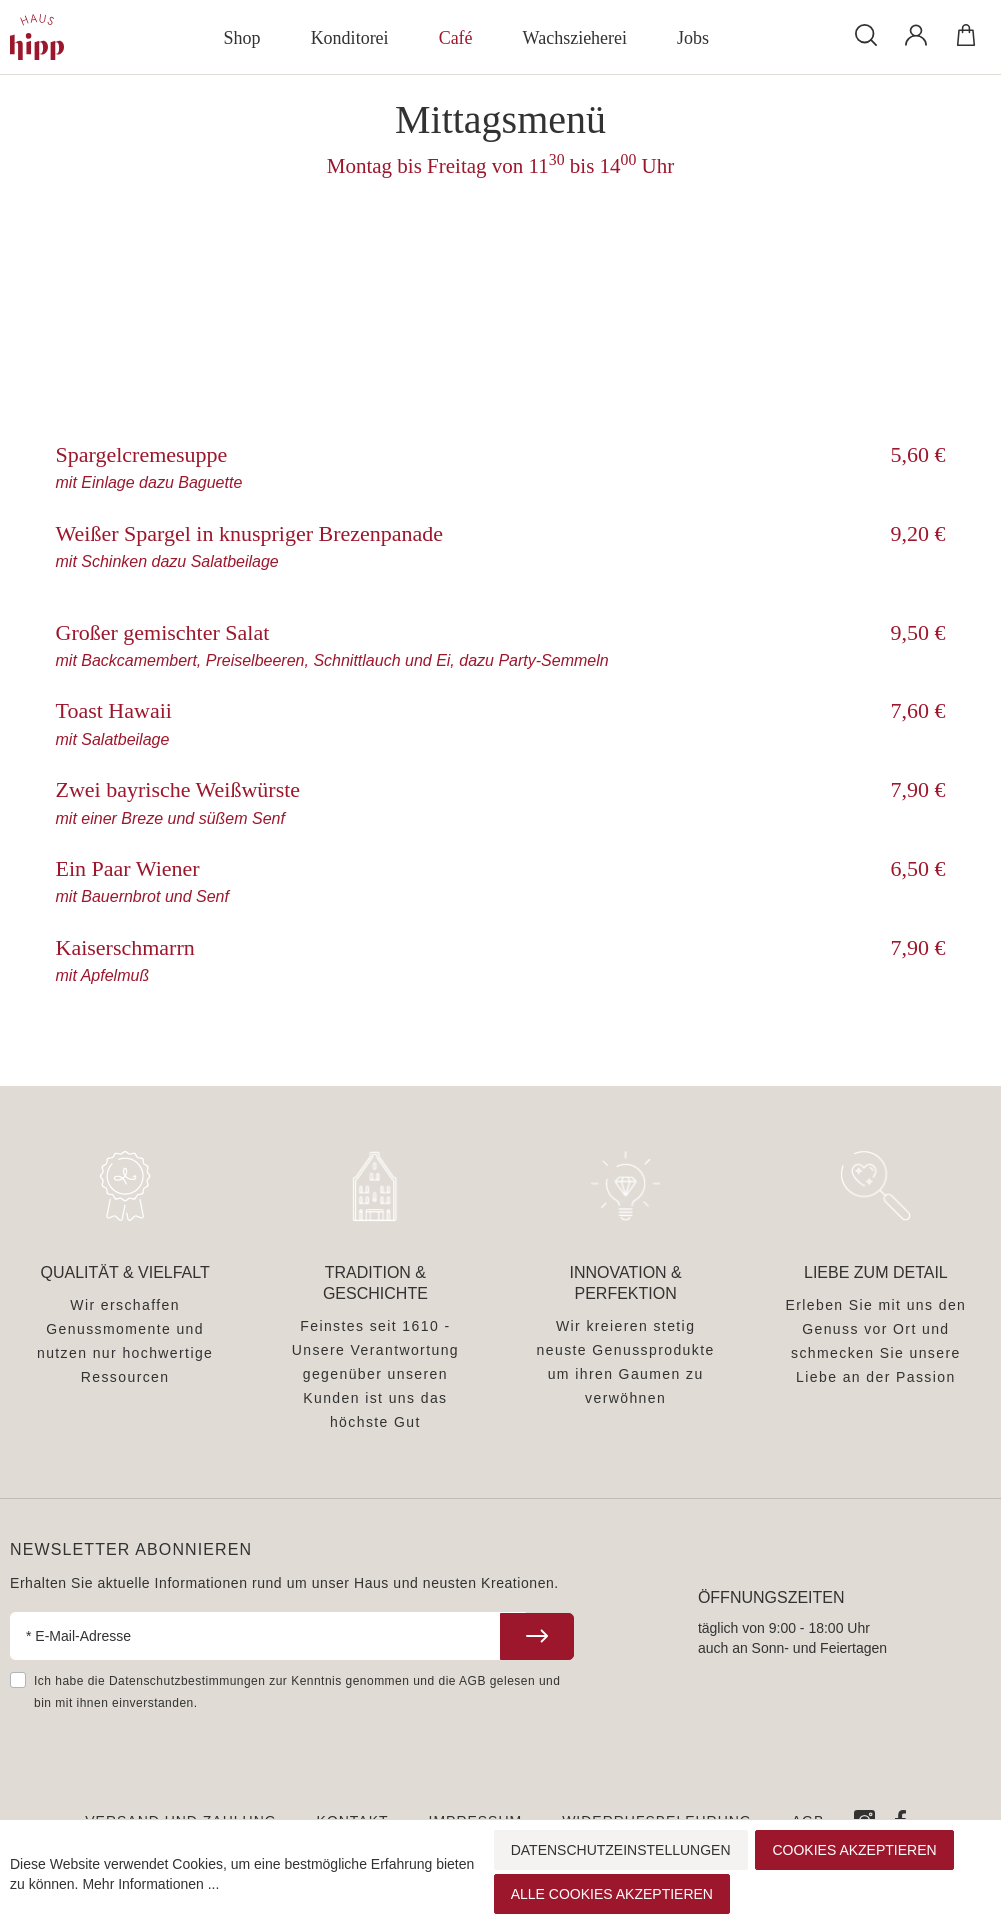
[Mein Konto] (916, 35)
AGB (472, 1681)
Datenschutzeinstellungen (621, 1850)
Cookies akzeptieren (854, 1850)
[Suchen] (866, 34)
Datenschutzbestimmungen (187, 1681)
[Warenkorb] (966, 35)
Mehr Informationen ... (150, 1884)
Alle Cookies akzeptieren (612, 1894)
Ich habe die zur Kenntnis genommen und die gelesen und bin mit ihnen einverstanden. (297, 1692)
